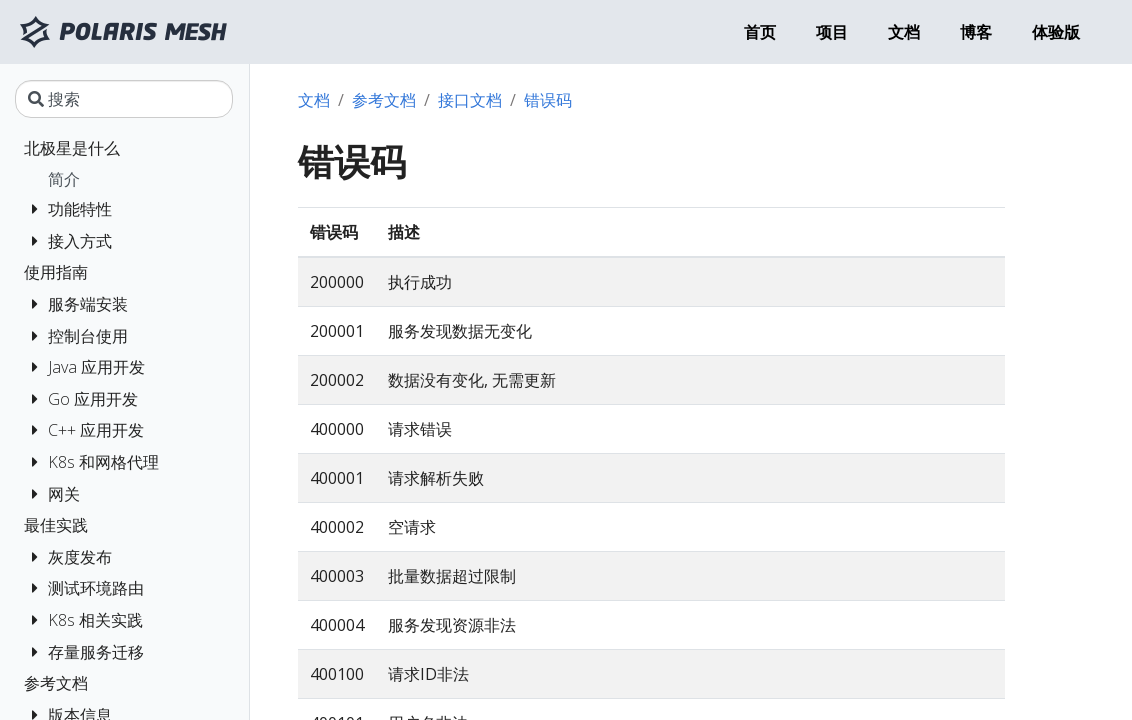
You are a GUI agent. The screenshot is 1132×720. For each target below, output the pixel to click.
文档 (314, 100)
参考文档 (384, 100)
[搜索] (124, 99)
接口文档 (470, 100)
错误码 (548, 100)
